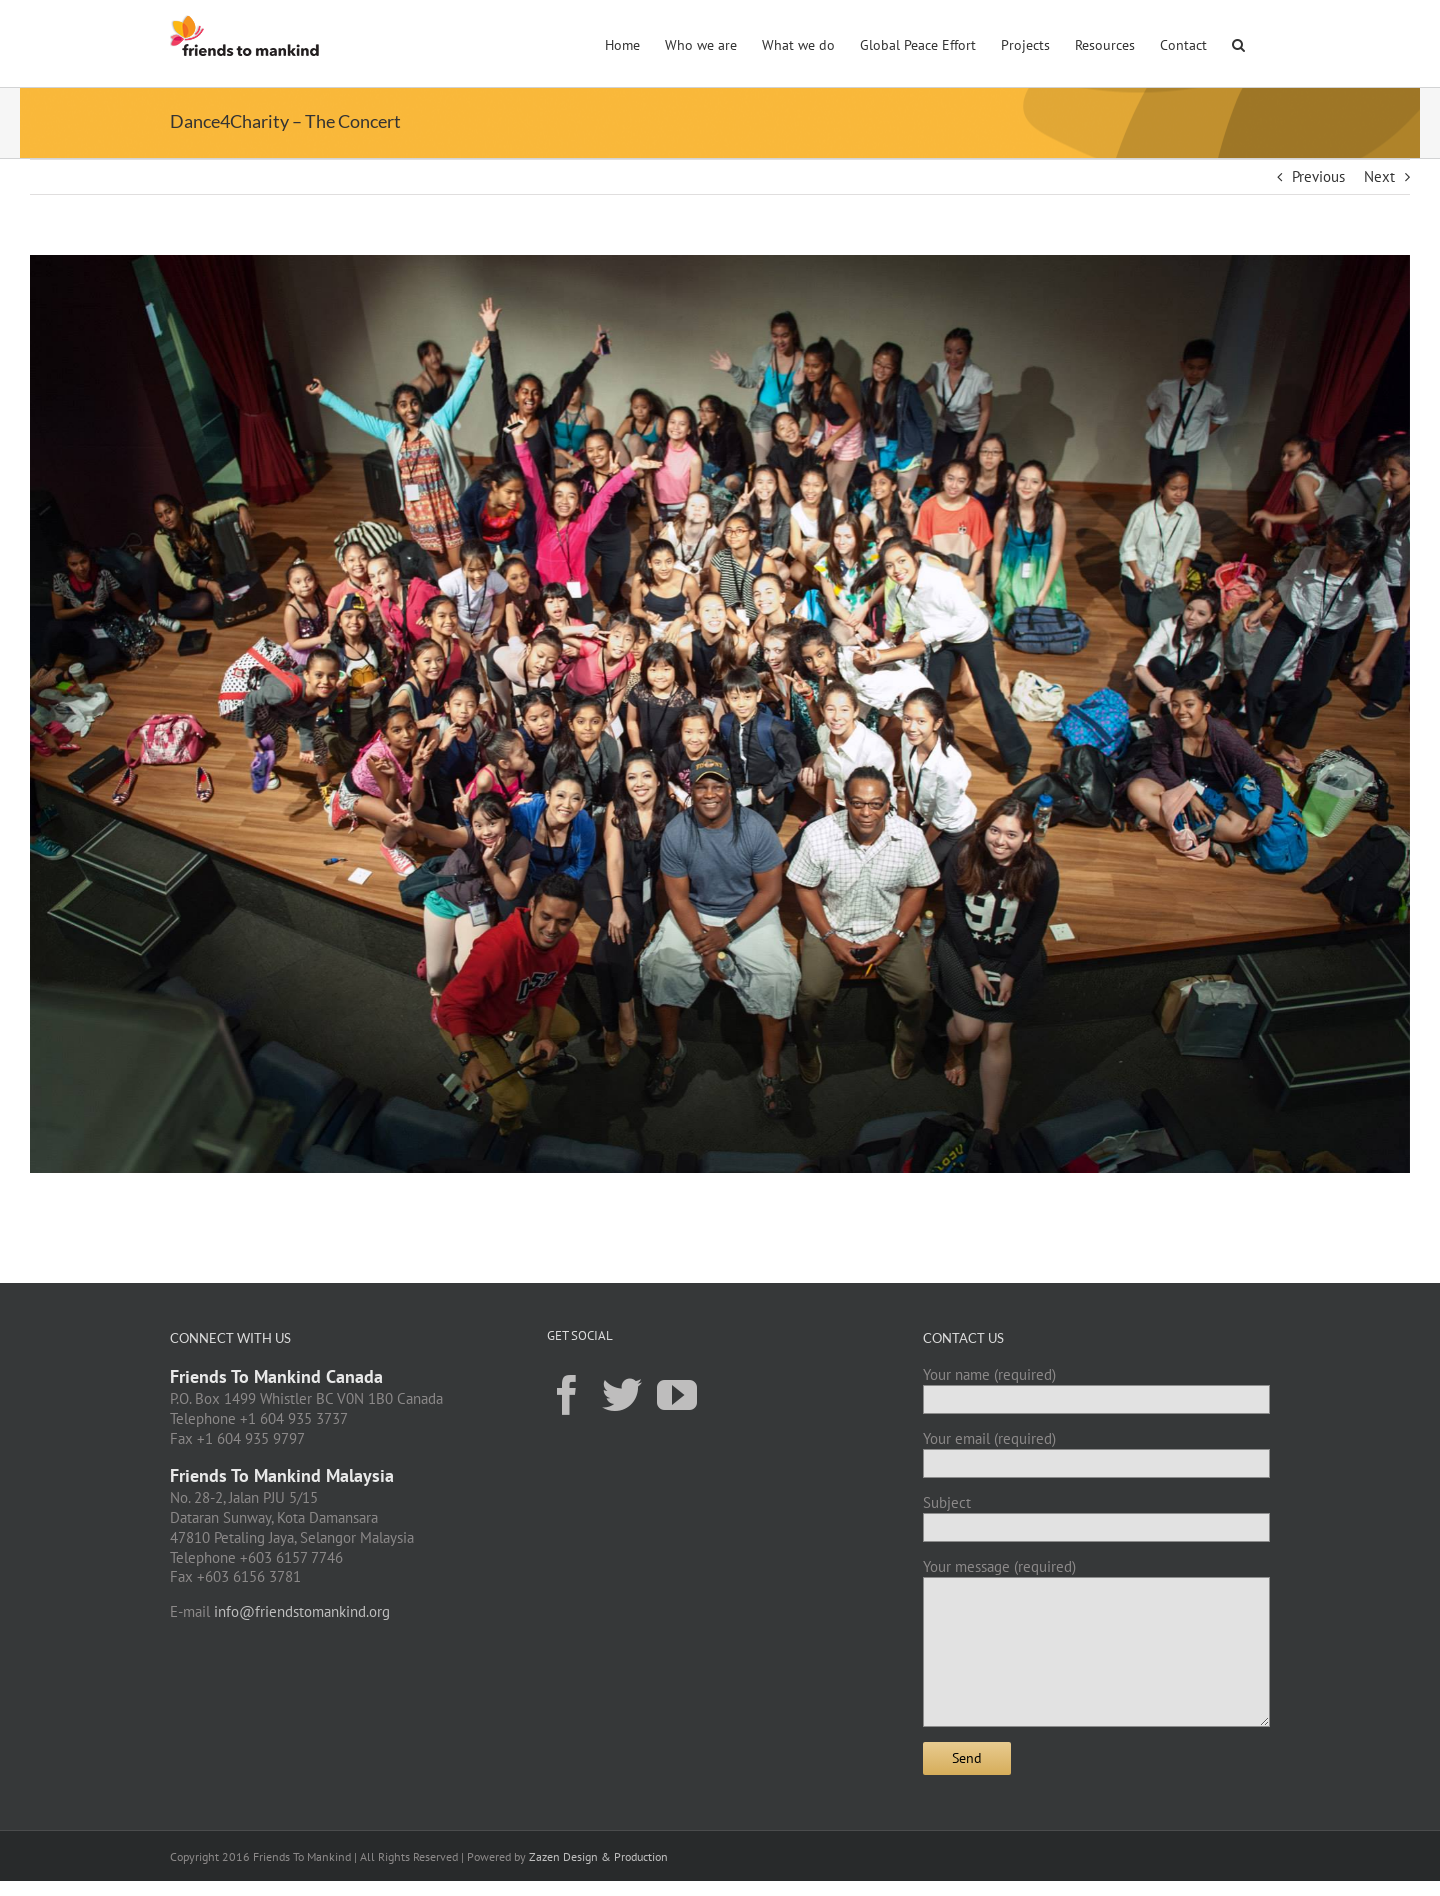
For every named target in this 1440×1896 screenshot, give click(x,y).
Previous (1318, 176)
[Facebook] (567, 1394)
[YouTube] (677, 1394)
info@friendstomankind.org (302, 1611)
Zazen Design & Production (598, 1856)
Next (1379, 176)
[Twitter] (622, 1394)
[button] (1238, 43)
